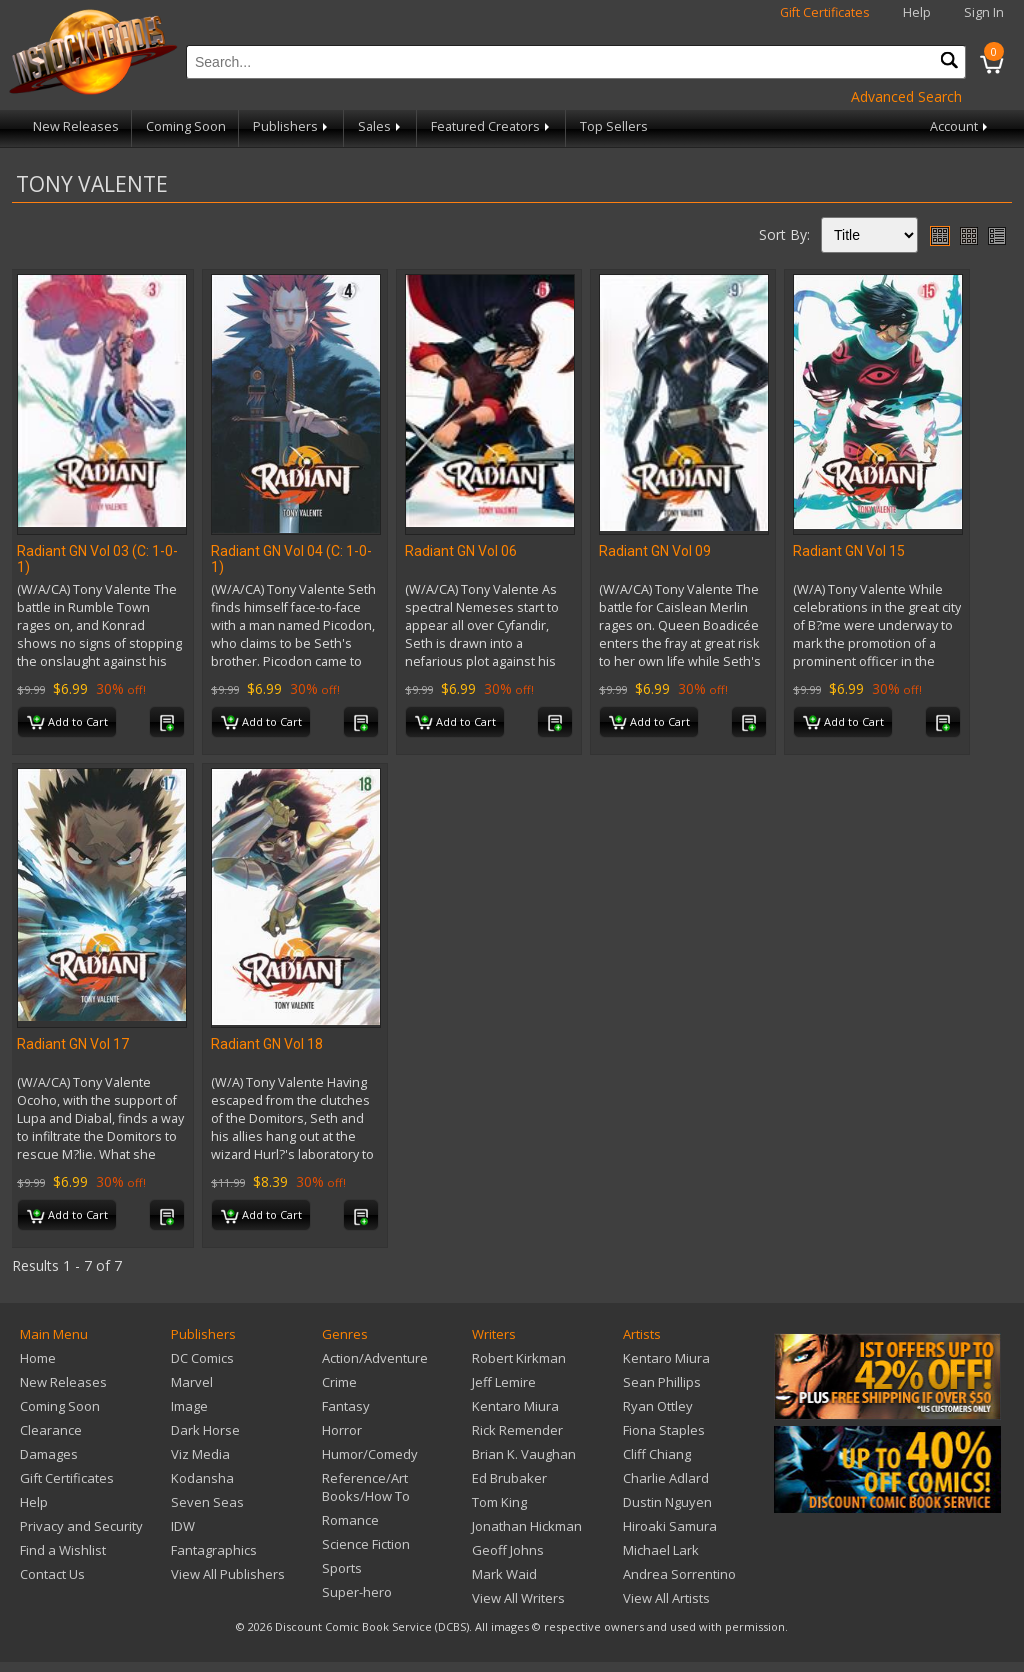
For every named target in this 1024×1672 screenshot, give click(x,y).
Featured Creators (492, 126)
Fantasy (346, 1406)
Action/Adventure (375, 1358)
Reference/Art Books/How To (366, 1487)
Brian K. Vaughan (524, 1454)
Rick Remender (517, 1430)
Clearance (51, 1430)
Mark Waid (504, 1574)
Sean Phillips (662, 1382)
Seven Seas (207, 1502)
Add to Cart (67, 723)
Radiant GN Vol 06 (461, 551)
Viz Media (200, 1454)
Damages (49, 1454)
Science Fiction (366, 1544)
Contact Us (52, 1574)
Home (38, 1358)
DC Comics (202, 1358)
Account (960, 126)
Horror (342, 1430)
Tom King (499, 1502)
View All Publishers (228, 1574)
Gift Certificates (825, 12)
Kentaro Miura (515, 1406)
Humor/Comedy (370, 1454)
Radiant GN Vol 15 (849, 551)
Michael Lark (661, 1550)
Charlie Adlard (666, 1478)
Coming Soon (186, 126)
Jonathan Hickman (527, 1526)
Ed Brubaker (509, 1478)
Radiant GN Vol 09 (655, 551)
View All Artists (666, 1598)
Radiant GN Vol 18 (267, 1044)
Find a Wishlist (63, 1550)
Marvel (192, 1382)
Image (189, 1406)
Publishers (292, 126)
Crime (339, 1382)
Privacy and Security (81, 1526)
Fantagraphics (214, 1550)
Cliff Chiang (657, 1454)
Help (917, 12)
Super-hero (357, 1592)
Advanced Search (906, 96)
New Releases (76, 126)
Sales (381, 126)
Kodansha (202, 1478)
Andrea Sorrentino (679, 1574)
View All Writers (518, 1598)
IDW (183, 1526)
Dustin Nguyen (667, 1502)
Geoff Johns (508, 1550)
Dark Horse (205, 1430)
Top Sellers (614, 126)
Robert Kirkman (519, 1358)
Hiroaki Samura (670, 1526)
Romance (350, 1520)
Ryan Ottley (658, 1406)
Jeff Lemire (504, 1382)
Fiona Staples (664, 1430)
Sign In (984, 12)
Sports (342, 1568)
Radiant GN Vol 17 (73, 1044)
